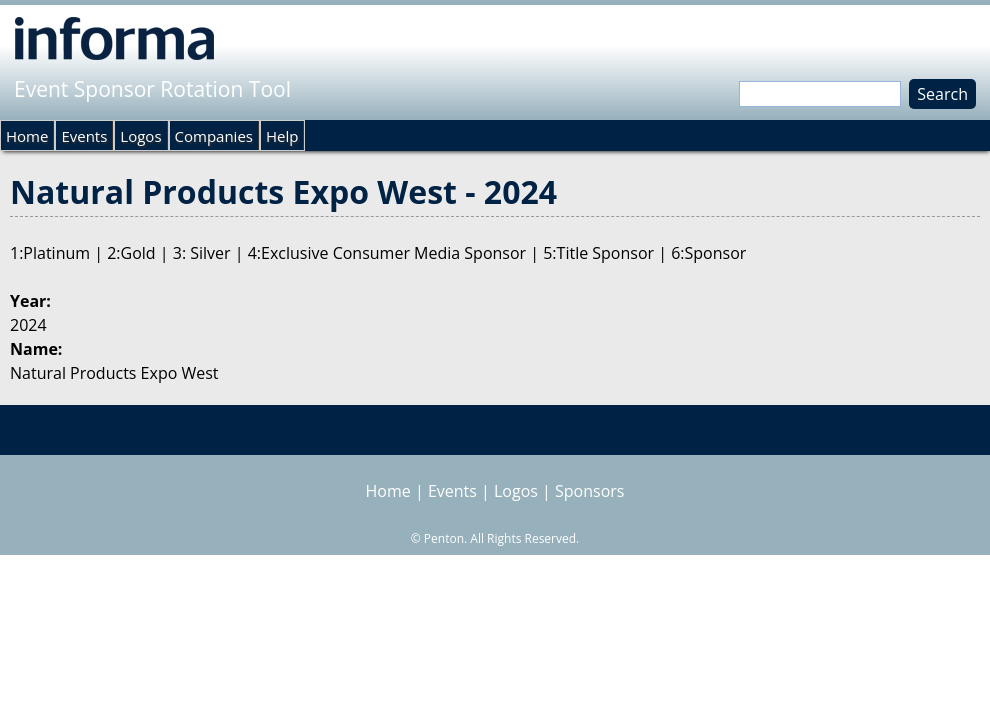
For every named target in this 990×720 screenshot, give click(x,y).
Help (282, 136)
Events (84, 136)
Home (27, 136)
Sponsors (589, 491)
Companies (214, 136)
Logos (140, 136)
